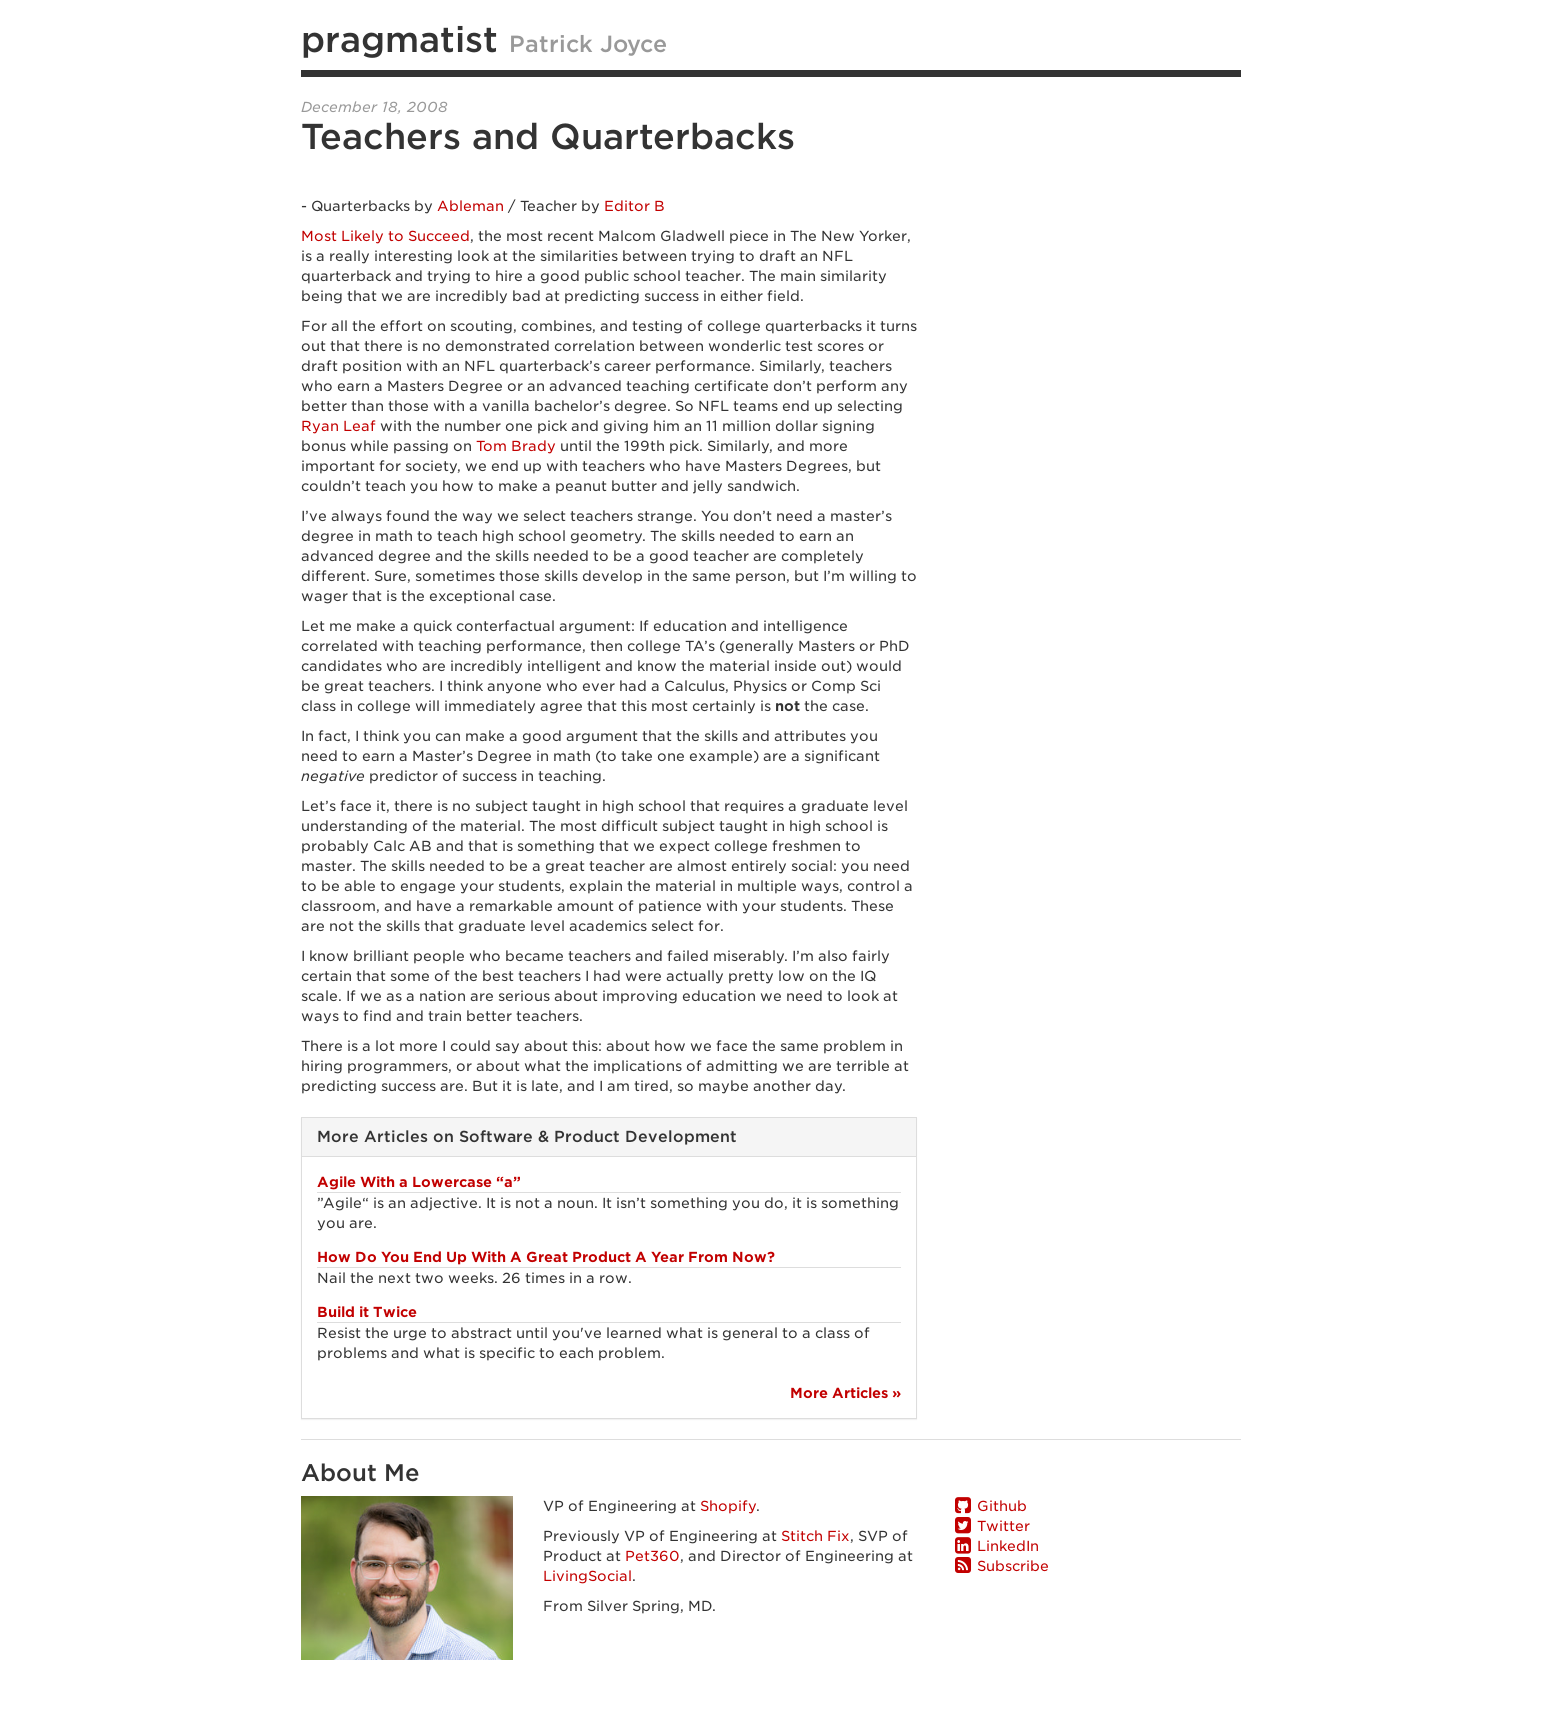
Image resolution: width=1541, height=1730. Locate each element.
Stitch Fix (815, 1536)
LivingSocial (587, 1576)
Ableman (470, 206)
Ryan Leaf (338, 426)
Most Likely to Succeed (385, 236)
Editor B (634, 206)
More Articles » (845, 1393)
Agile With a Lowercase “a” (419, 1182)
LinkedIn (1008, 1546)
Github (1002, 1506)
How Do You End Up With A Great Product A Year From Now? (546, 1257)
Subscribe (1013, 1566)
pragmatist (399, 39)
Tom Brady (516, 446)
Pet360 (652, 1556)
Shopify (728, 1506)
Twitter (1003, 1526)
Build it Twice (367, 1312)
